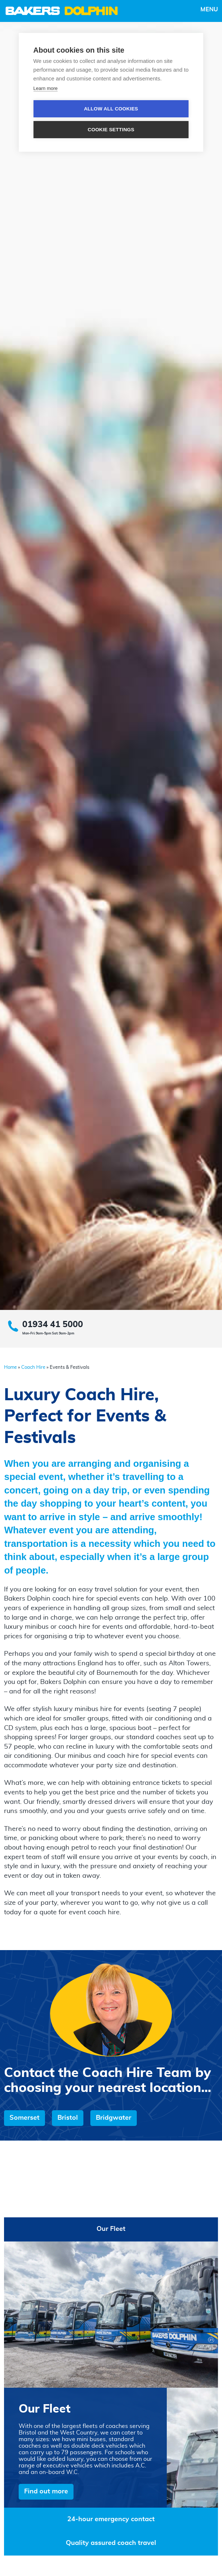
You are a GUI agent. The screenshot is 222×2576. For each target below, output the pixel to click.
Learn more (45, 88)
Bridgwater (113, 2118)
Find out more (46, 2491)
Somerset (24, 2118)
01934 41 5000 (52, 1325)
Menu (209, 9)
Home (10, 1367)
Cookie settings (111, 129)
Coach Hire (33, 1367)
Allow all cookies (111, 109)
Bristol (67, 2118)
